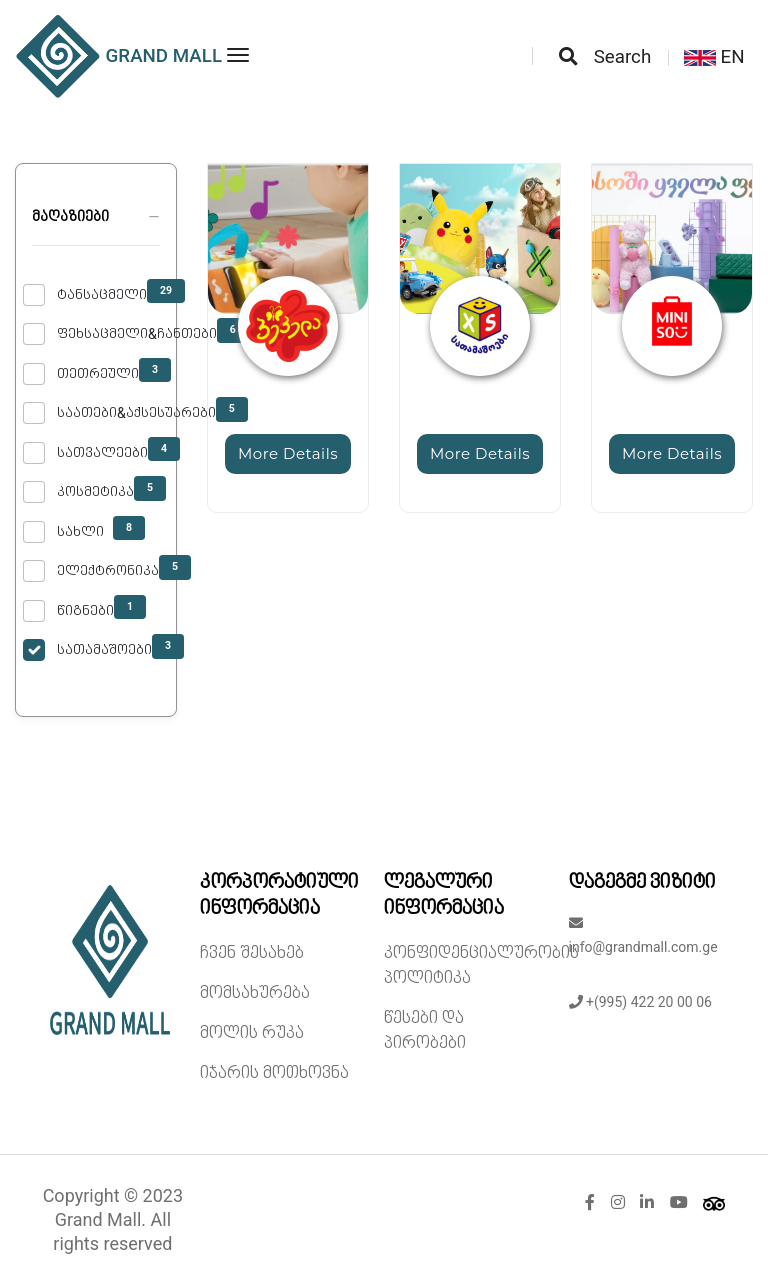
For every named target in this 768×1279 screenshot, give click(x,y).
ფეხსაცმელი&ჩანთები (137, 334)
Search (605, 57)
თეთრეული (98, 374)
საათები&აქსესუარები (136, 413)
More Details (288, 453)
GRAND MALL (118, 57)
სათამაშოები (104, 650)
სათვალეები (102, 453)
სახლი (80, 532)
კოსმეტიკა (95, 492)
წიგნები (85, 611)
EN (714, 57)
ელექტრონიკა (108, 571)
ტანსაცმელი (102, 295)
